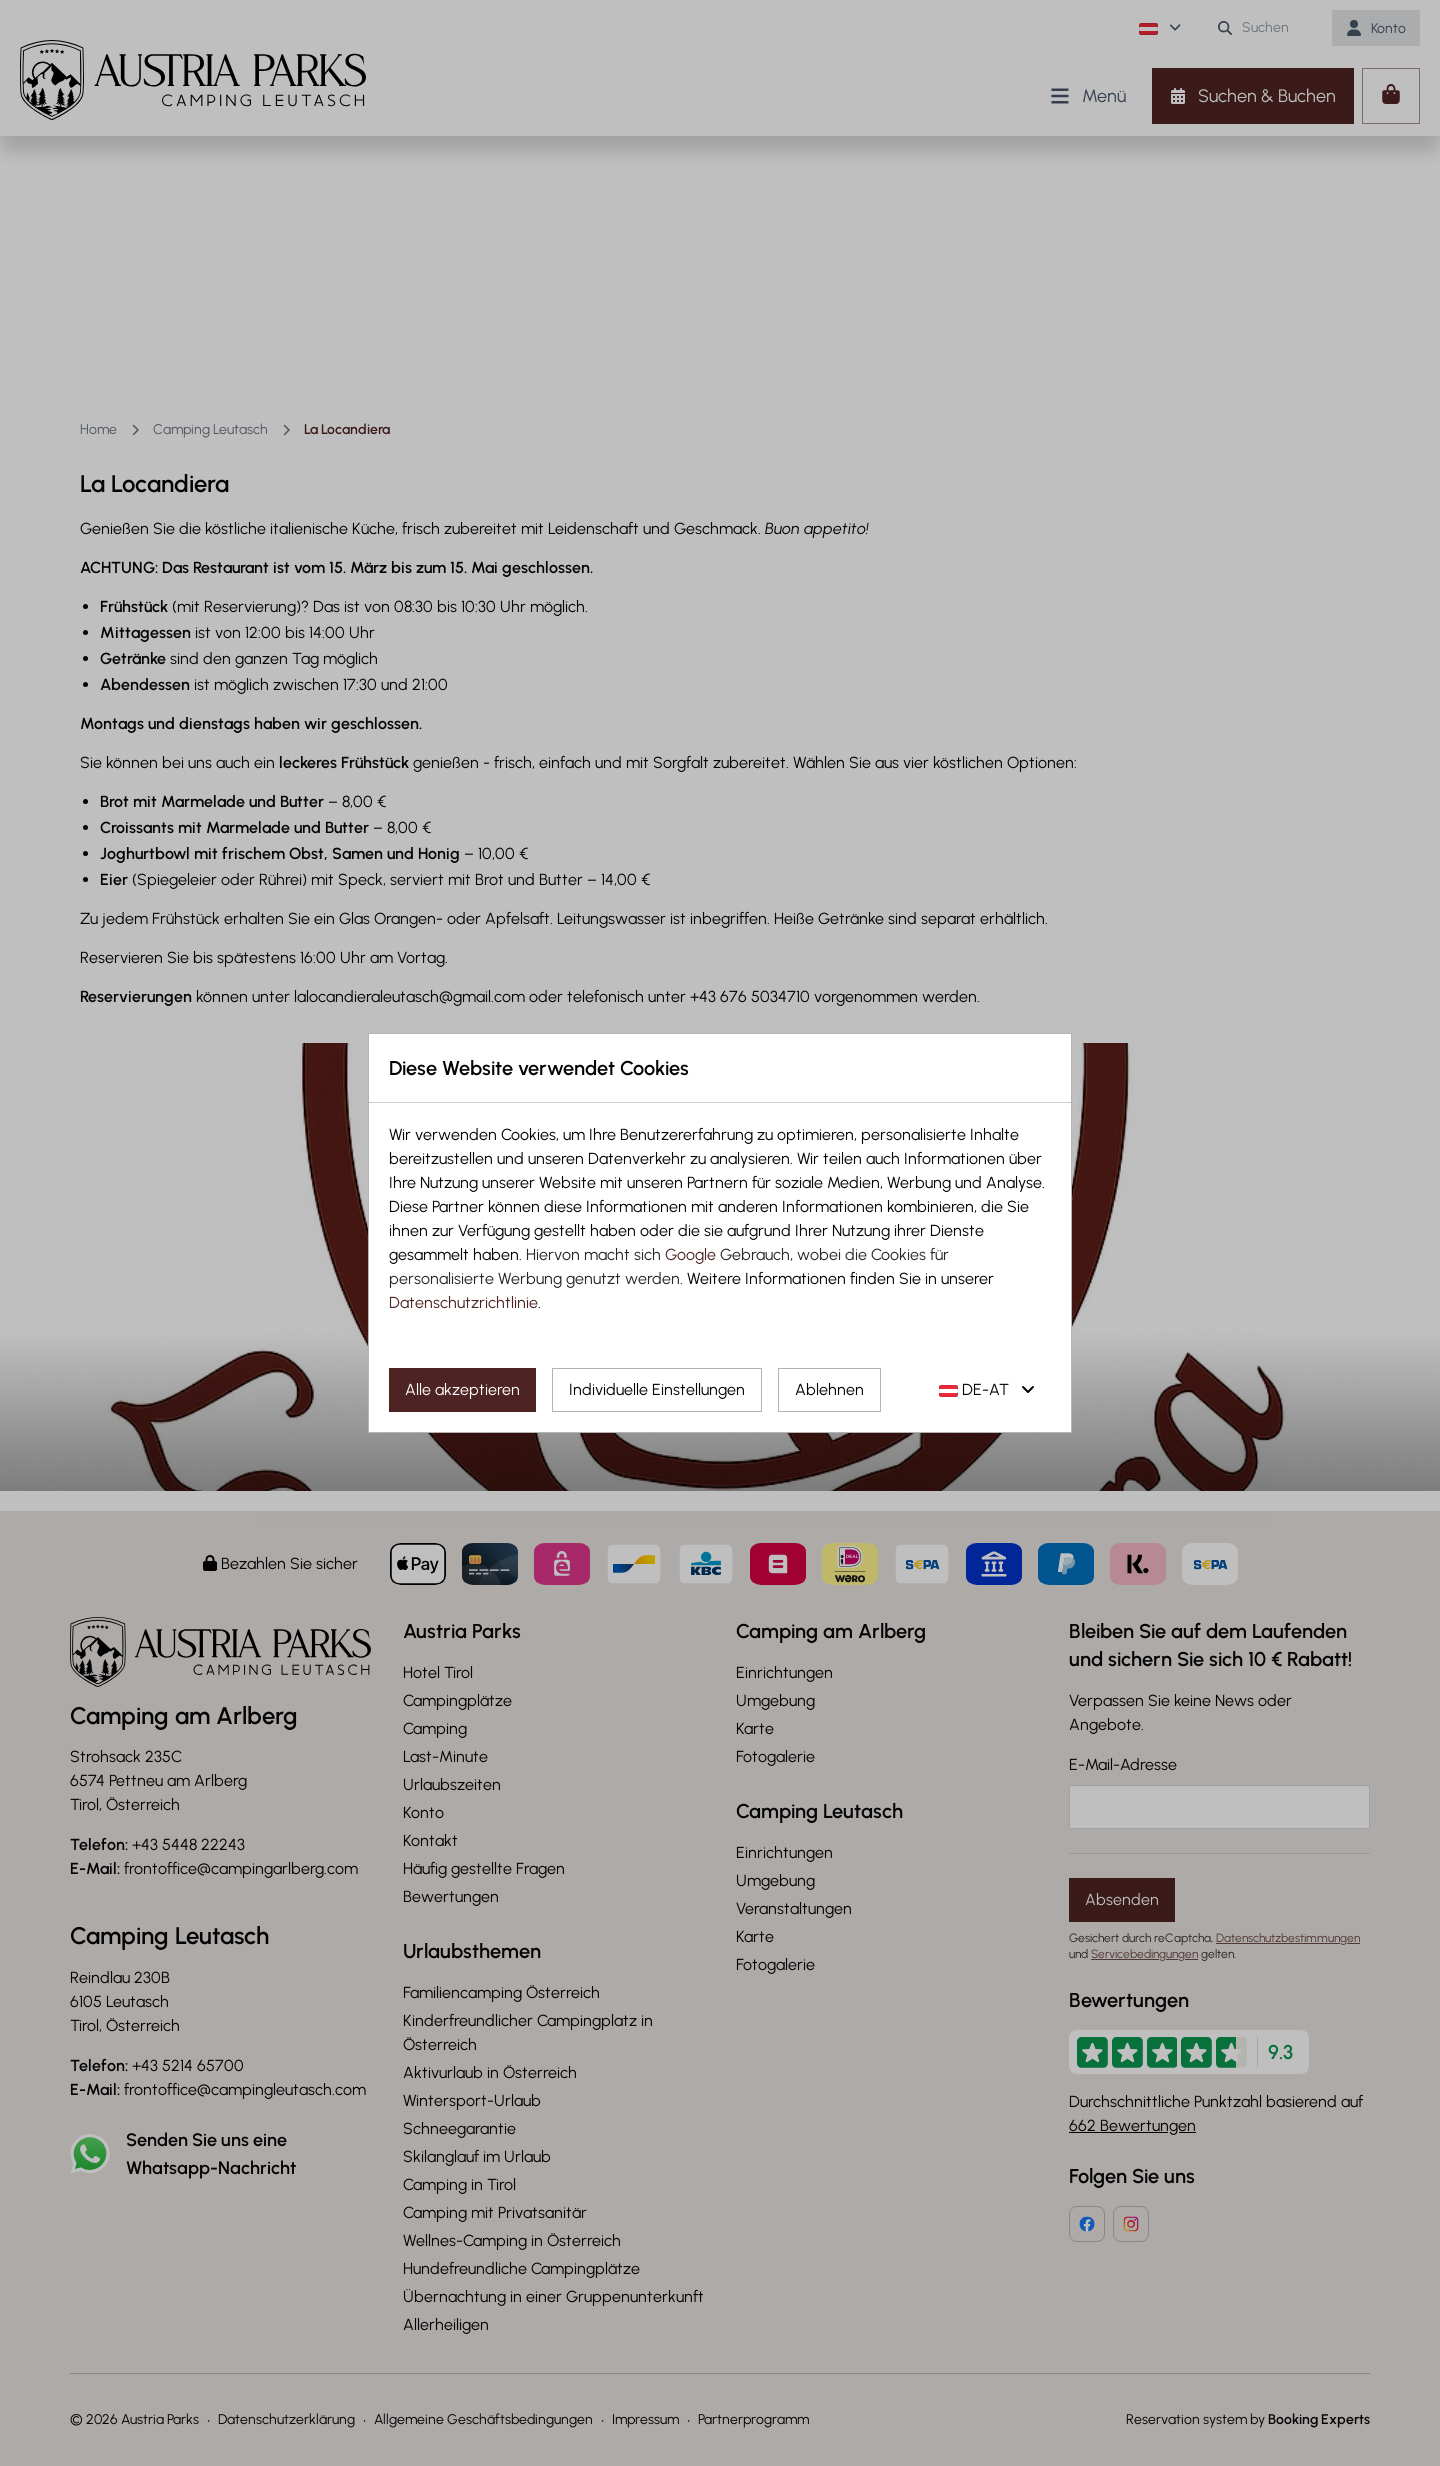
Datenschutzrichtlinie (463, 1302)
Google (690, 1254)
